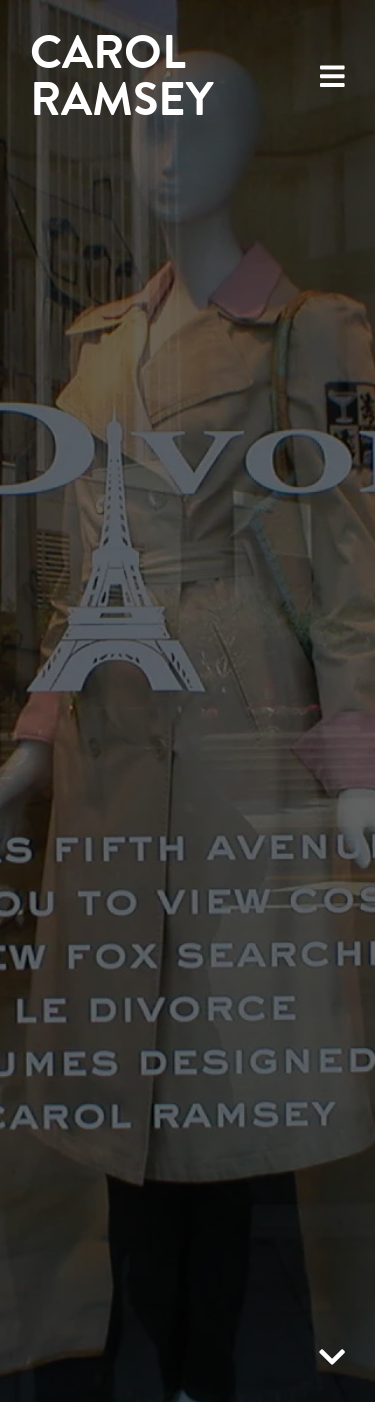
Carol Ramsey (121, 76)
